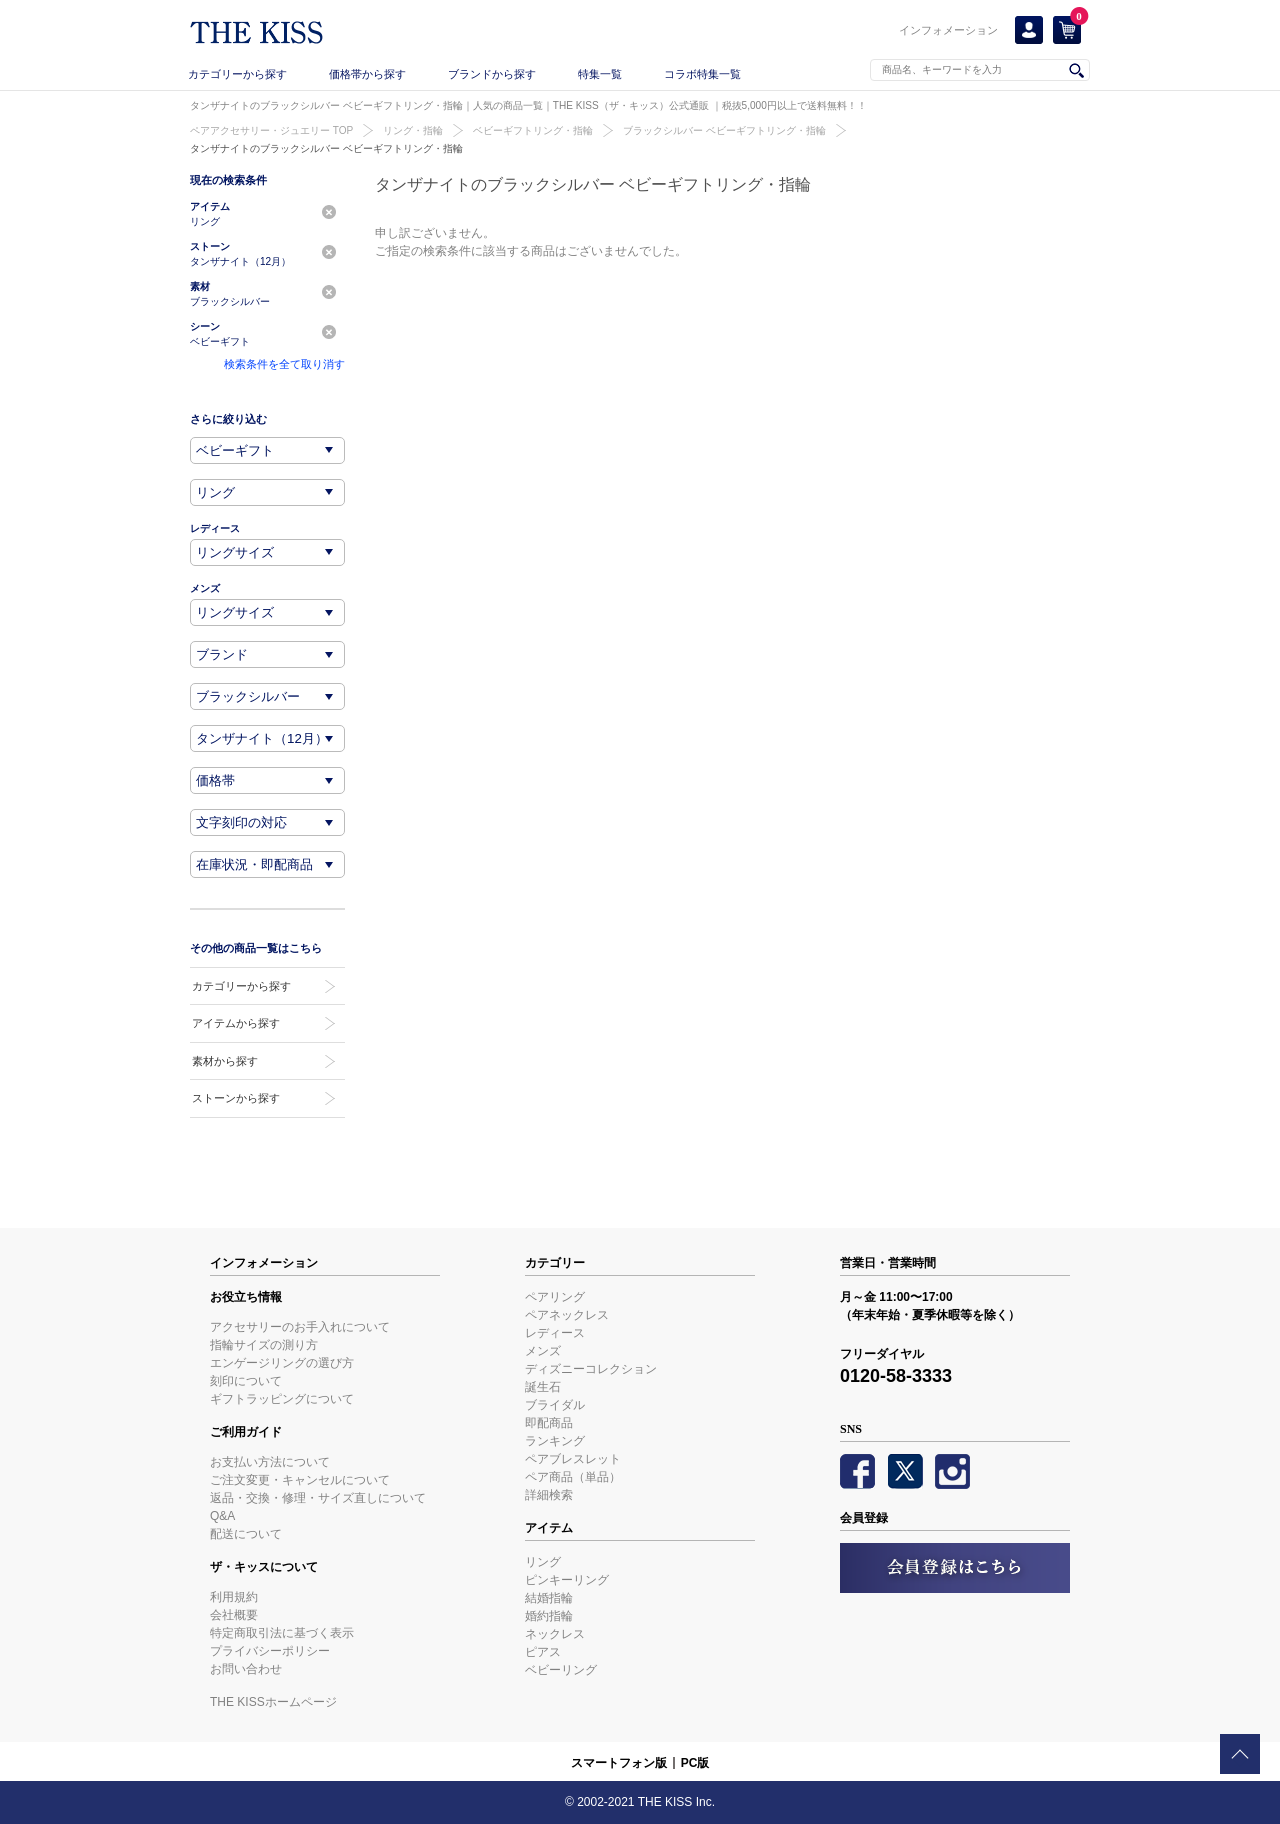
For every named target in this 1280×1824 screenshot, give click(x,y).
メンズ (543, 1351)
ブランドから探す (492, 74)
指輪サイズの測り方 (264, 1345)
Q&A (222, 1516)
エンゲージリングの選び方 (282, 1363)
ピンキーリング (567, 1580)
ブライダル (555, 1405)
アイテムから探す (236, 1023)
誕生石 (543, 1387)
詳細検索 (549, 1495)
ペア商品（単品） (573, 1477)
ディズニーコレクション (591, 1369)
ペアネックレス (567, 1315)
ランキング (555, 1441)
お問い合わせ (246, 1669)
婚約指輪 (549, 1616)
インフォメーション (948, 30)
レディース (555, 1333)
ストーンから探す (236, 1098)
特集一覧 (600, 74)
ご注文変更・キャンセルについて (300, 1480)
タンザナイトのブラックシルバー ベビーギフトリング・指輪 (326, 148)
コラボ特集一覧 (702, 74)
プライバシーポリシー (270, 1651)
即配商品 (549, 1423)
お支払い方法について (270, 1462)
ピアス (543, 1652)
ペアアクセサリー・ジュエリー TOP (271, 130)
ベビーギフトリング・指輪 (533, 130)
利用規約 (234, 1597)
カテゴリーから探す (237, 74)
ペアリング (555, 1297)
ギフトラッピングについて (282, 1399)
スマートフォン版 (619, 1763)
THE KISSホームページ (273, 1702)
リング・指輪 (413, 130)
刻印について (246, 1381)
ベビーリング (561, 1670)
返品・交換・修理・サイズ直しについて (318, 1498)
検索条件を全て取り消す (284, 364)
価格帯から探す (367, 74)
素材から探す (225, 1061)
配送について (246, 1534)
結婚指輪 (549, 1598)
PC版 (695, 1763)
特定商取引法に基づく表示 (282, 1633)
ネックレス (555, 1634)
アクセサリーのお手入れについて (300, 1327)
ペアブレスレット (573, 1459)
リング (543, 1562)
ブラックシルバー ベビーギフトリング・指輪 (724, 130)
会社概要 (234, 1615)
